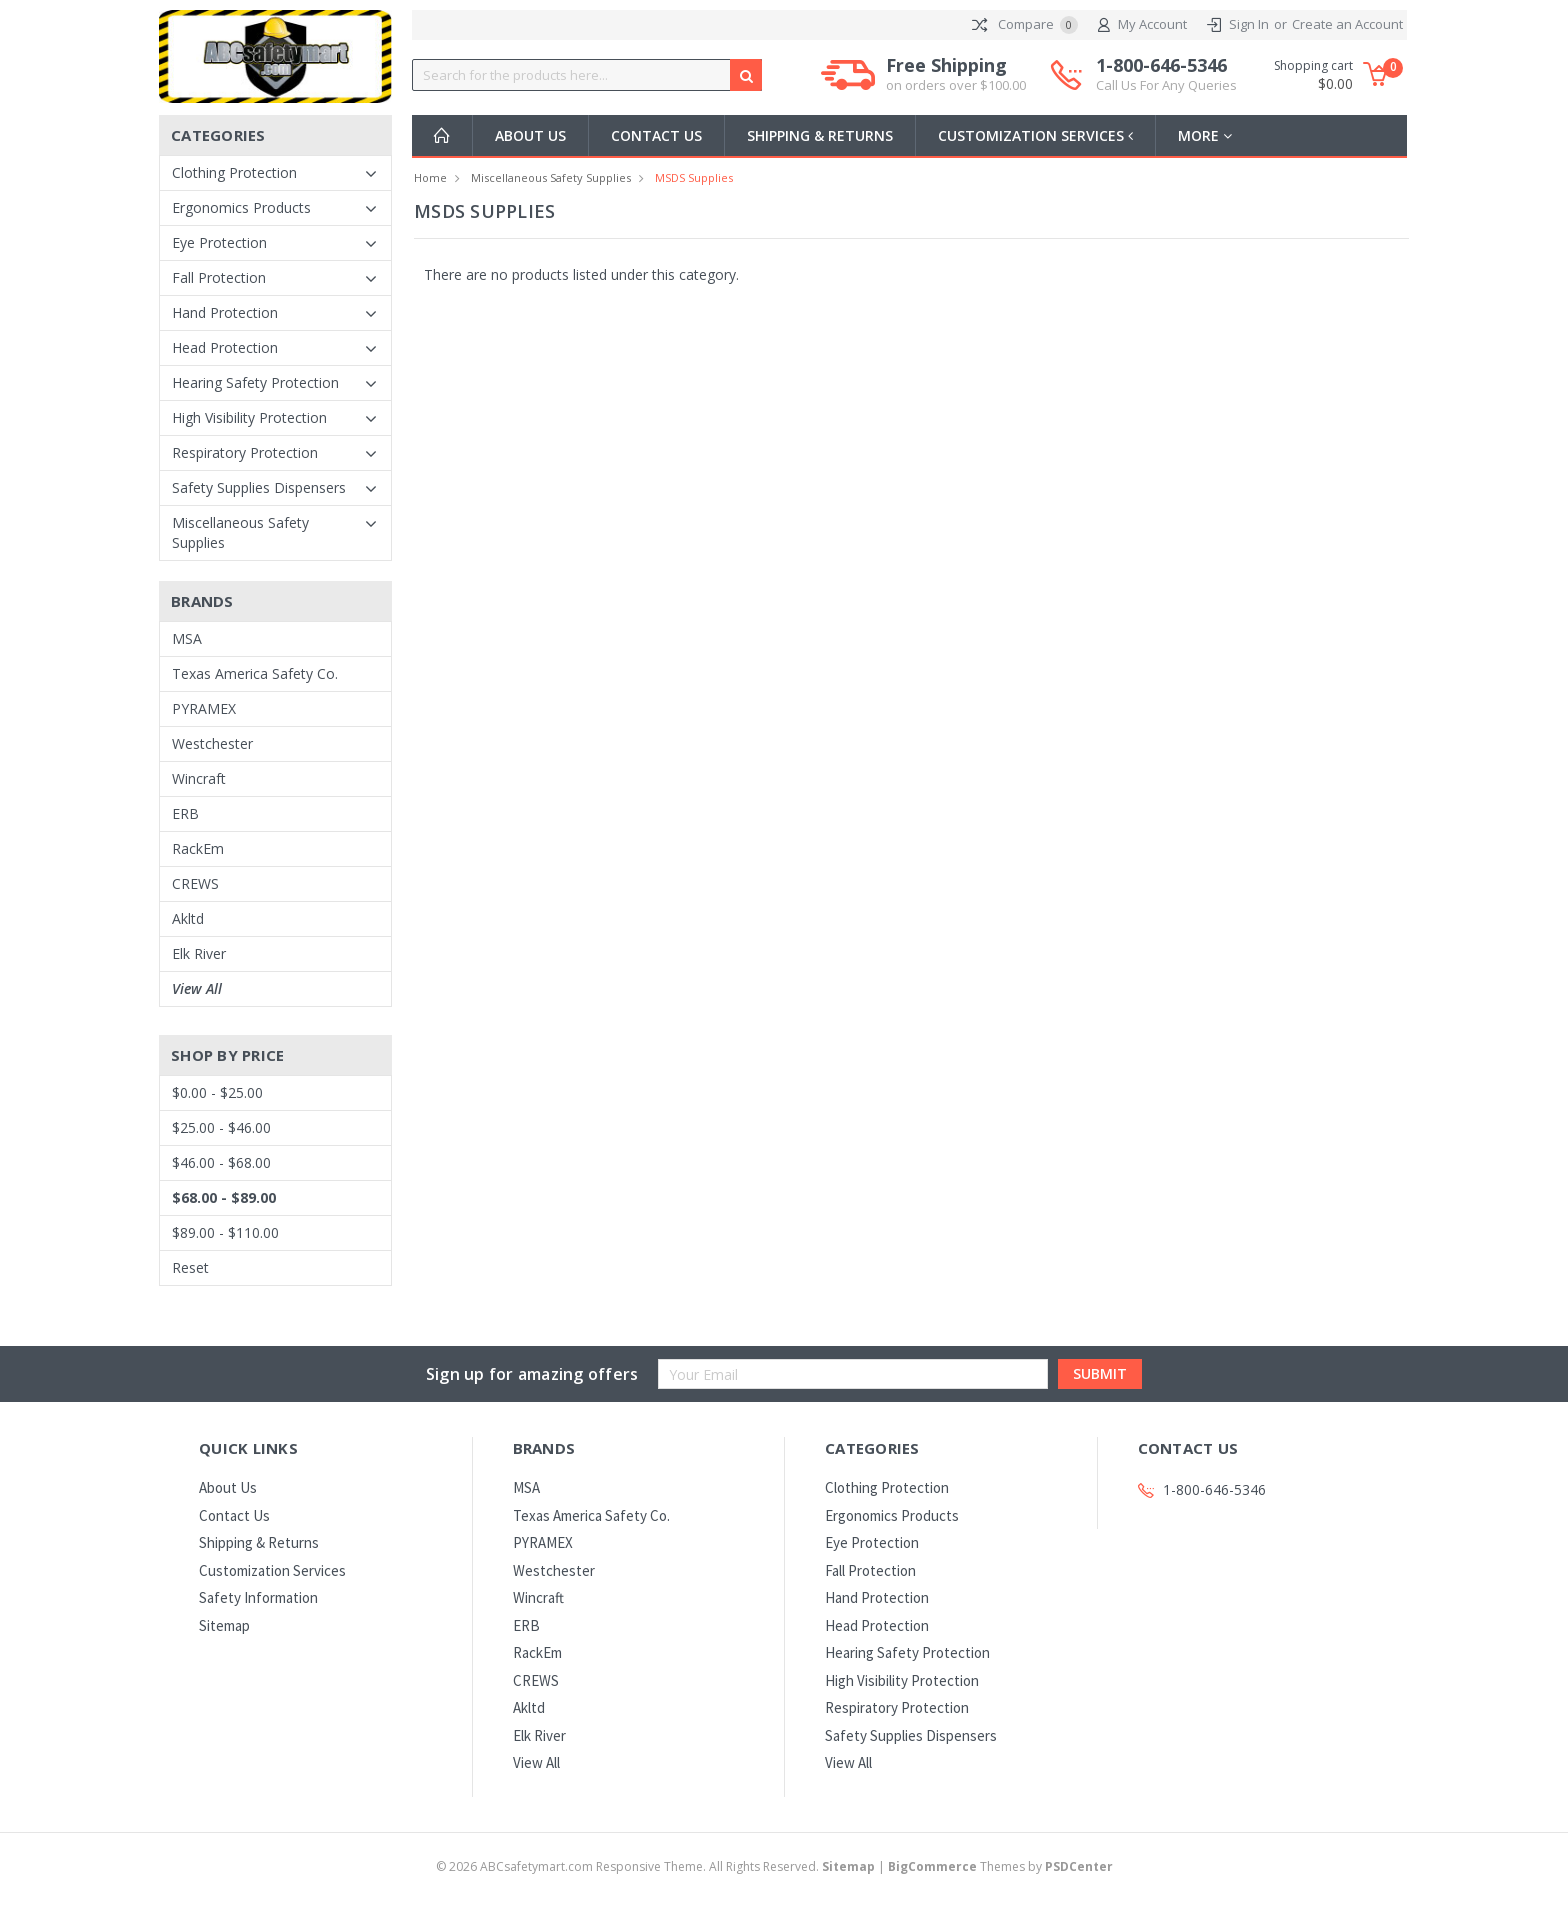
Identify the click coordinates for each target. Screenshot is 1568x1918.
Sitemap (224, 1625)
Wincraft (199, 778)
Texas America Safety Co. (255, 673)
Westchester (212, 743)
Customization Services (1037, 135)
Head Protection (225, 347)
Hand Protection (225, 312)
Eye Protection (219, 242)
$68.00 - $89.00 (224, 1197)
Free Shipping (956, 75)
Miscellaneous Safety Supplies (240, 532)
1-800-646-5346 (1166, 75)
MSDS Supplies (694, 177)
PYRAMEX (204, 708)
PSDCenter (1079, 1866)
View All (197, 988)
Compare (1025, 25)
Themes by (1000, 1866)
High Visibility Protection (249, 417)
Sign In (1249, 24)
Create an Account (1347, 24)
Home (430, 177)
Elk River (199, 953)
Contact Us (656, 135)
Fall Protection (219, 277)
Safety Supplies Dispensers (259, 487)
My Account (1142, 25)
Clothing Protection (234, 172)
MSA (187, 638)
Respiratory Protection (245, 452)
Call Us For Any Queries (1166, 85)
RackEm (198, 848)
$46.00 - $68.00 (221, 1162)
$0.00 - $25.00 (217, 1092)
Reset (190, 1267)
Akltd (188, 918)
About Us (530, 135)
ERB (185, 813)
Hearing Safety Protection (255, 382)
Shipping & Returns (820, 135)
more (1209, 135)
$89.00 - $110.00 (225, 1232)
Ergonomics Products (241, 207)
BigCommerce (932, 1866)
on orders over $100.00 (956, 85)
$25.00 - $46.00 (221, 1127)
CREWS (195, 883)
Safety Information (258, 1597)
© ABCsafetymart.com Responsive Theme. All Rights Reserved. (657, 1866)
